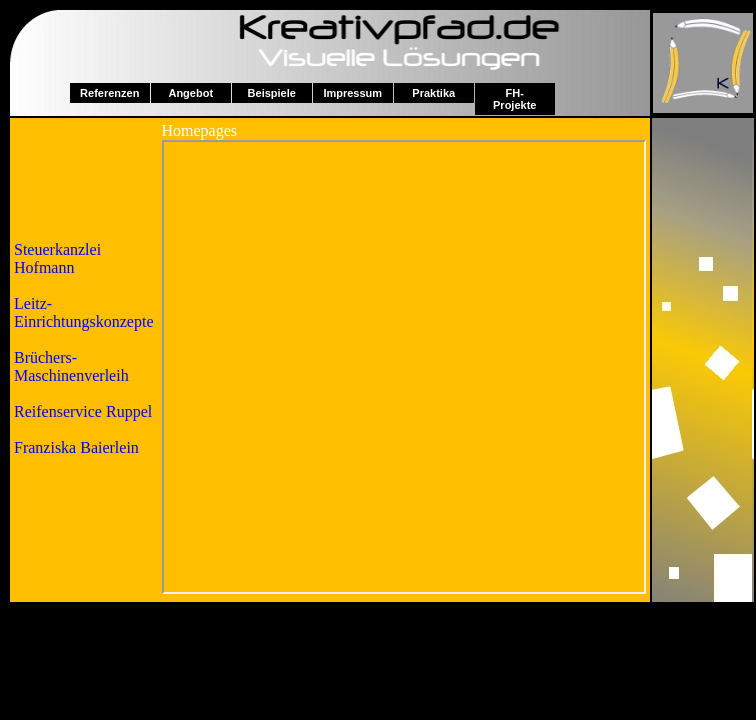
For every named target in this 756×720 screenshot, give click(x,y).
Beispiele (272, 93)
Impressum (352, 93)
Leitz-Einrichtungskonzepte (84, 312)
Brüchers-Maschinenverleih (71, 366)
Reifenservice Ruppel (83, 411)
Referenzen (109, 93)
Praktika (433, 93)
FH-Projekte (514, 99)
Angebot (190, 93)
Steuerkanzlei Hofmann (57, 258)
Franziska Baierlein (76, 447)
